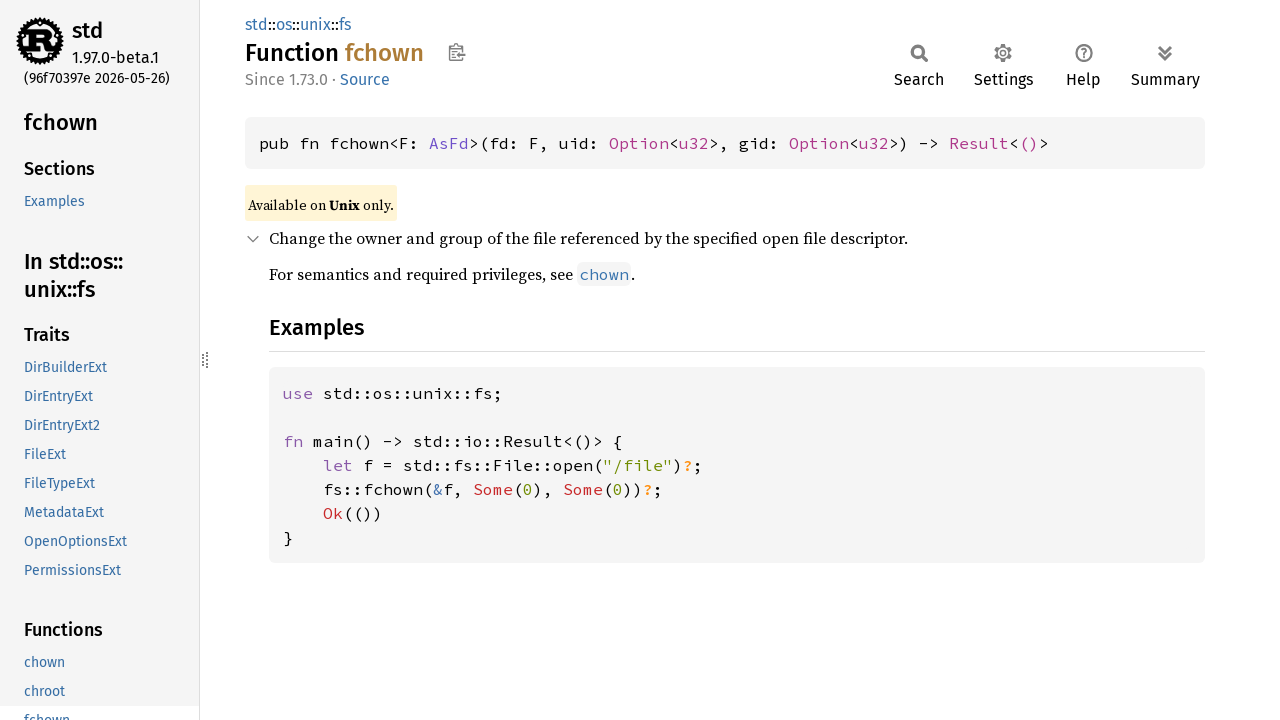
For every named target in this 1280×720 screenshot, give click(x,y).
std (87, 30)
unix (315, 24)
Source (365, 79)
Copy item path (456, 52)
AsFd (449, 143)
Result (979, 143)
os (284, 24)
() (1029, 143)
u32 (694, 143)
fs (345, 24)
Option (639, 143)
